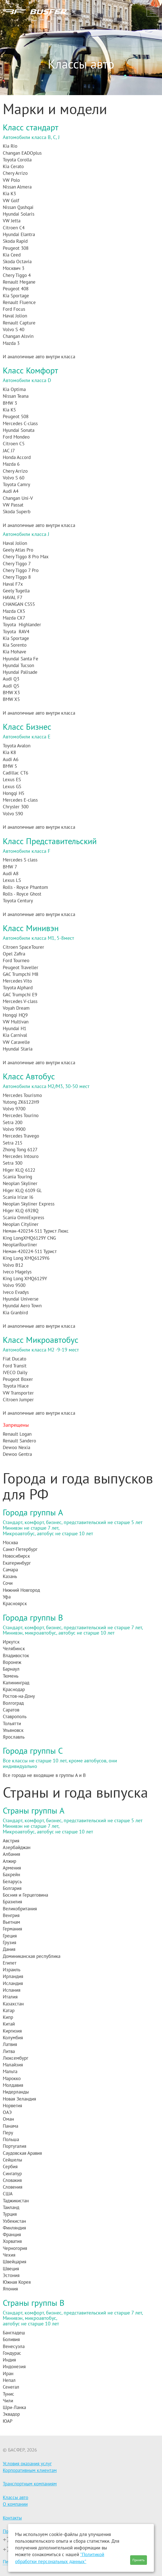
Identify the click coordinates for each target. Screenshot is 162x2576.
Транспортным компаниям (30, 2484)
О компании (15, 2504)
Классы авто (15, 2497)
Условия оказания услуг (27, 2463)
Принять (138, 2560)
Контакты (12, 2518)
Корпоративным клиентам (30, 2470)
